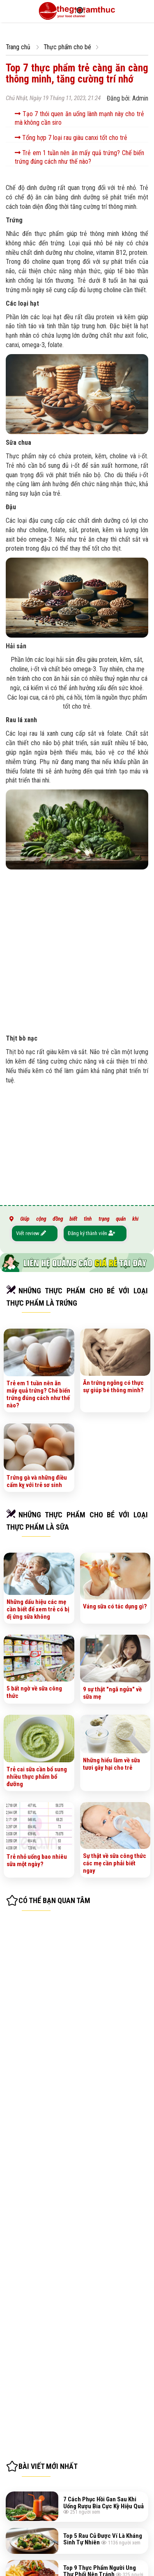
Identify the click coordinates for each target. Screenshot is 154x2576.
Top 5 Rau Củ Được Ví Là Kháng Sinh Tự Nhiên (102, 2539)
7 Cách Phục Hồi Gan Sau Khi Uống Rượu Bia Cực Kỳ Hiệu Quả (103, 2503)
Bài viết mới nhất (48, 2466)
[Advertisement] (77, 949)
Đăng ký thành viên (91, 1233)
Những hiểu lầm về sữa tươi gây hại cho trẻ (111, 1764)
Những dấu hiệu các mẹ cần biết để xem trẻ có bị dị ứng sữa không (38, 1609)
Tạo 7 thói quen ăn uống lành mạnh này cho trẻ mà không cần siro (79, 118)
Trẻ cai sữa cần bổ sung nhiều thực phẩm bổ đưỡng (37, 1777)
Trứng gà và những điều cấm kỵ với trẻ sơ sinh (37, 1481)
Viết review (31, 1233)
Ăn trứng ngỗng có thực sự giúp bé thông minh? (113, 1386)
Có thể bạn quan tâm (54, 1900)
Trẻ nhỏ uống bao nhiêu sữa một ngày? (37, 1860)
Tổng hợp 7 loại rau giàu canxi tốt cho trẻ (71, 138)
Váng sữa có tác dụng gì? (115, 1606)
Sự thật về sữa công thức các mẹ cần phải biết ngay (114, 1863)
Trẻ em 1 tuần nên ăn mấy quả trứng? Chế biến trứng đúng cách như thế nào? (79, 157)
